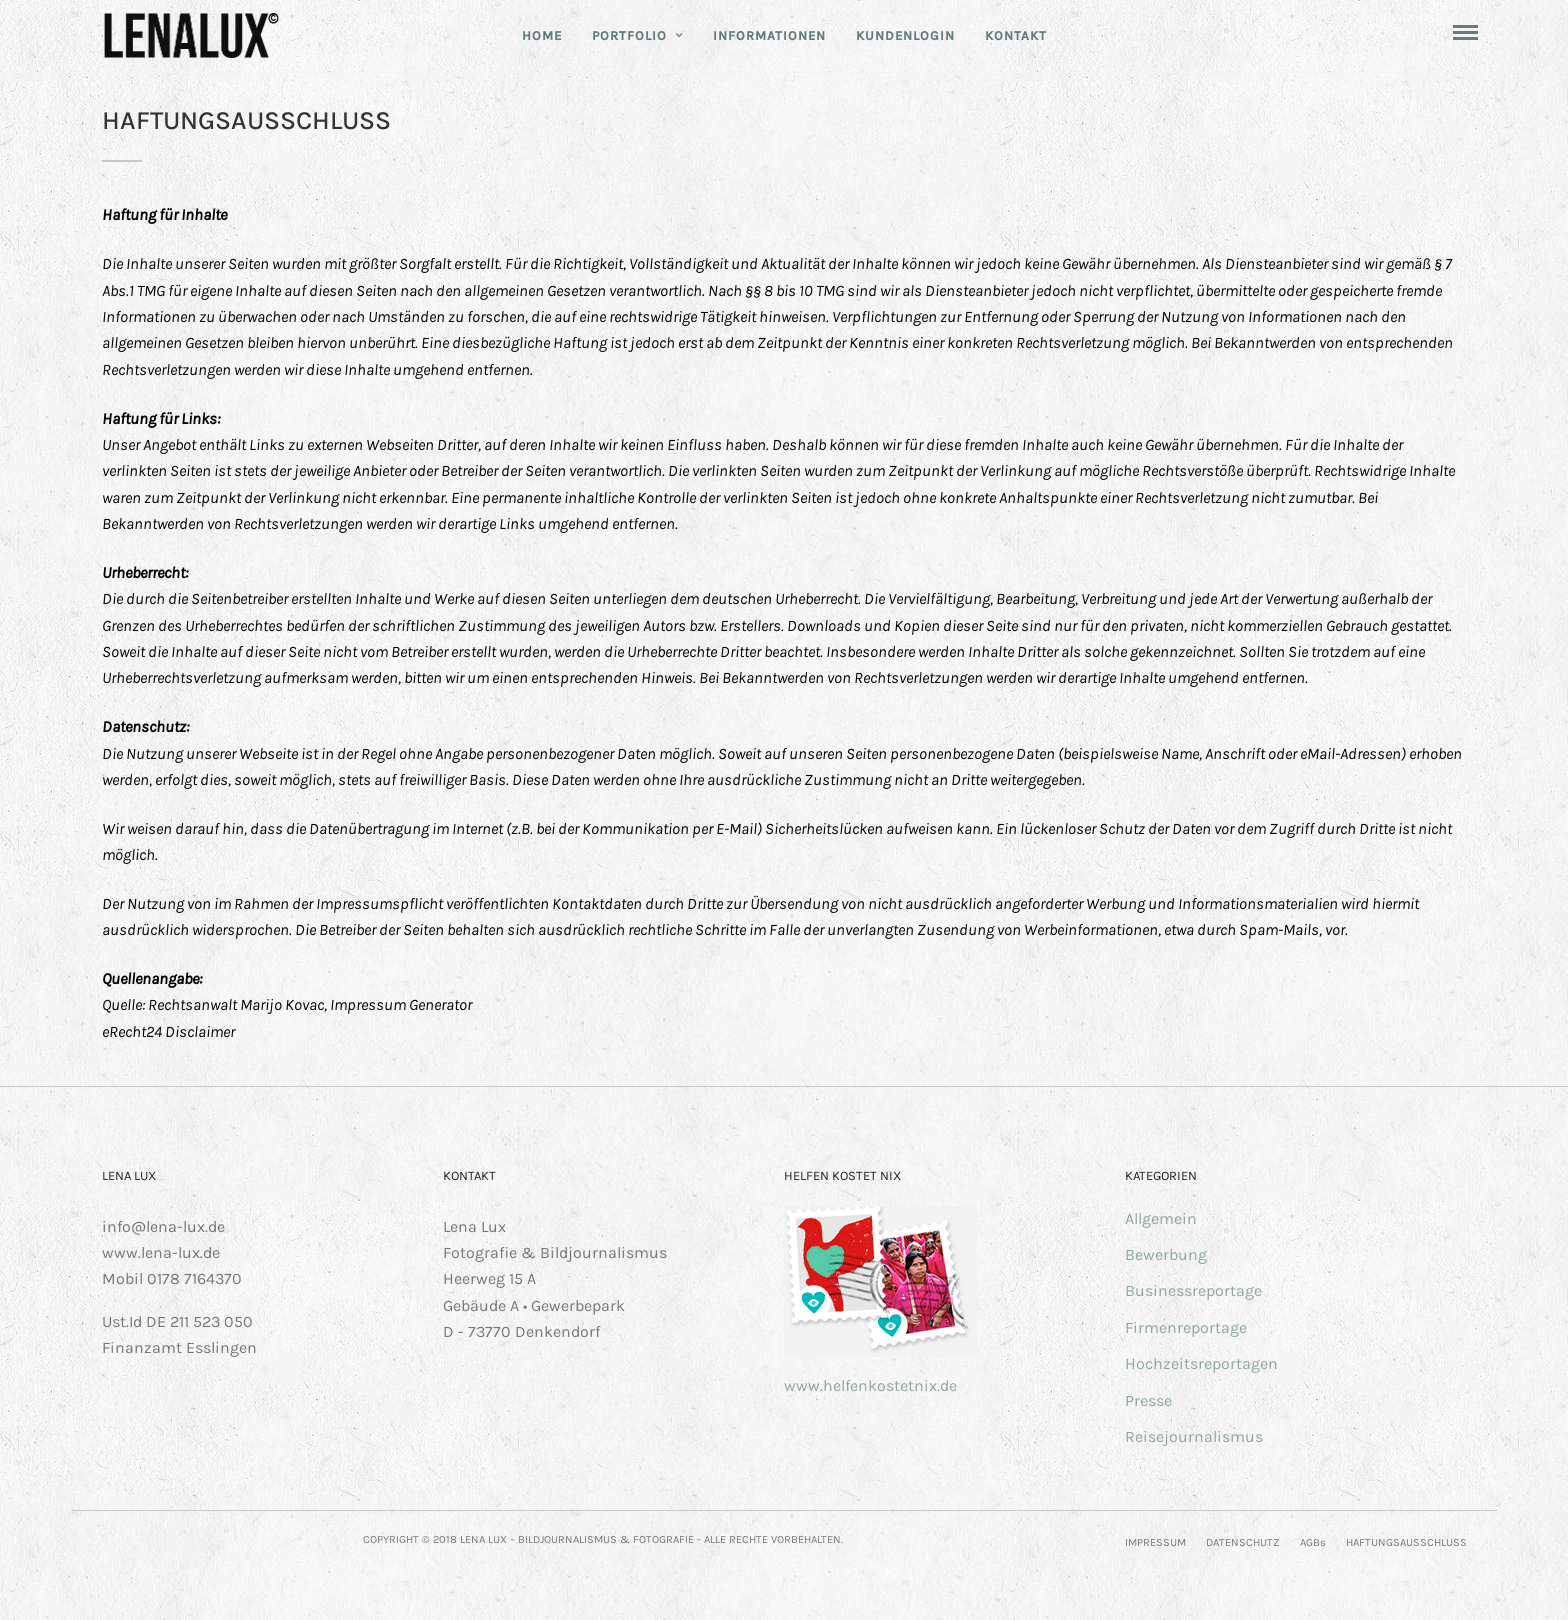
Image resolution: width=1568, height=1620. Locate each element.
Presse (1148, 1400)
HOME (542, 35)
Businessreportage (1193, 1290)
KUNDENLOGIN (905, 35)
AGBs (1313, 1542)
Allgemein (1161, 1218)
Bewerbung (1166, 1254)
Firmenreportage (1186, 1327)
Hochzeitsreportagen (1201, 1363)
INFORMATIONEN (769, 35)
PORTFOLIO (629, 35)
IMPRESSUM (1155, 1542)
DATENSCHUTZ (1243, 1542)
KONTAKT (1016, 35)
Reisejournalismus (1194, 1436)
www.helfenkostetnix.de (870, 1385)
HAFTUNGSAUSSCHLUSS (1406, 1542)
